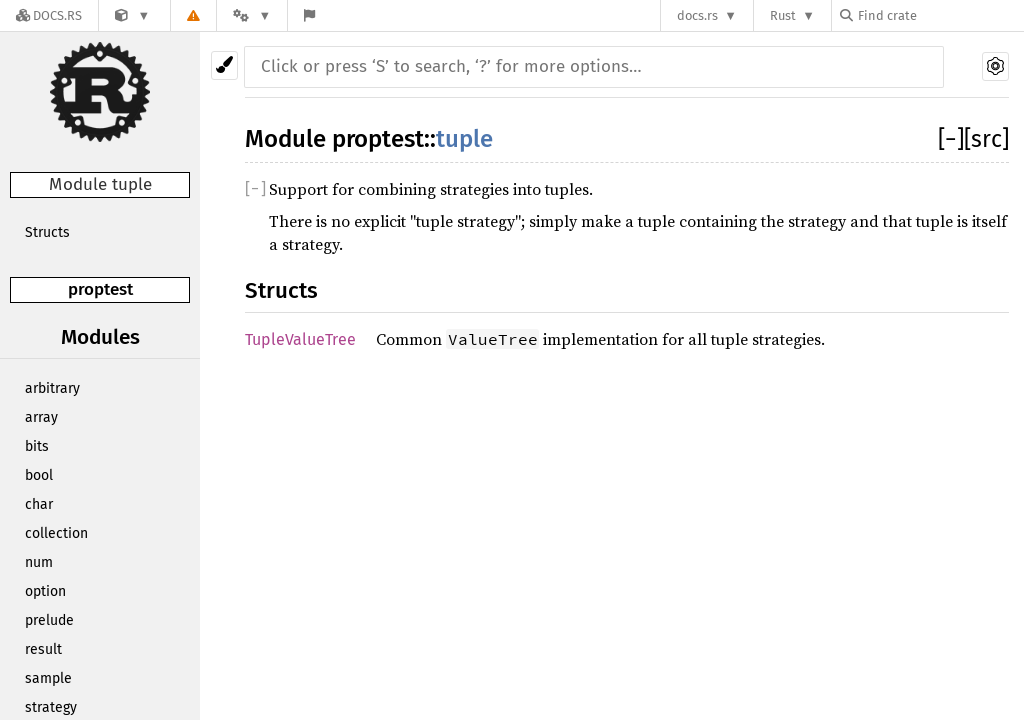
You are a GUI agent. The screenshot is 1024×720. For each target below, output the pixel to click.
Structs (47, 232)
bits (37, 446)
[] (951, 139)
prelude (49, 620)
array (41, 417)
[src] (986, 139)
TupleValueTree (300, 339)
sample (48, 678)
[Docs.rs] (49, 15)
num (39, 562)
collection (56, 533)
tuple (464, 139)
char (39, 504)
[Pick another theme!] (224, 65)
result (43, 649)
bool (39, 475)
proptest (100, 289)
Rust (783, 15)
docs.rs (697, 15)
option (45, 591)
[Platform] (252, 15)
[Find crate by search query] (940, 15)
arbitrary (52, 388)
